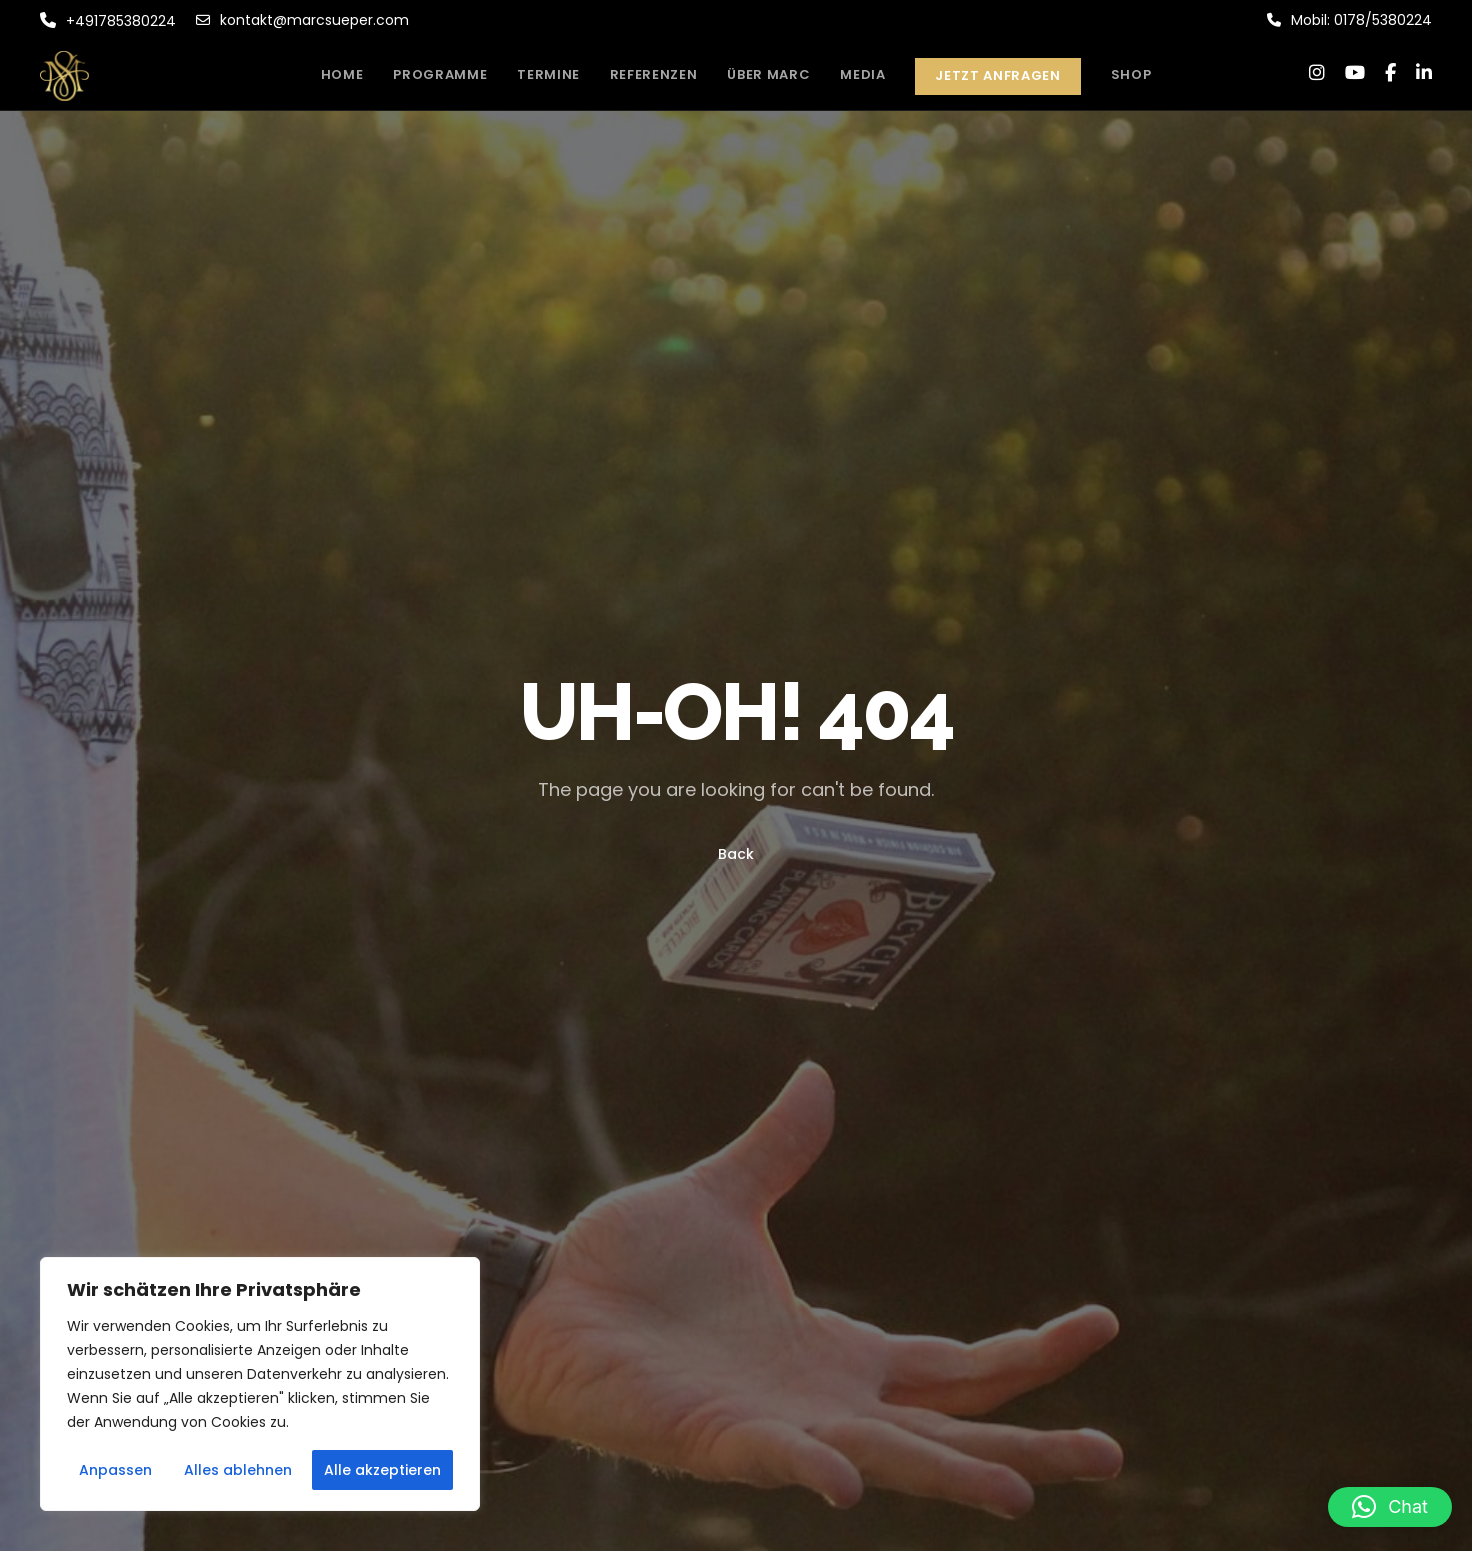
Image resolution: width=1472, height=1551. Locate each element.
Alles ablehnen (238, 1470)
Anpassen (115, 1470)
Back (736, 854)
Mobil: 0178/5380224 (1349, 20)
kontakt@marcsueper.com (302, 20)
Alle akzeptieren (382, 1470)
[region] (260, 1384)
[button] (1390, 1507)
